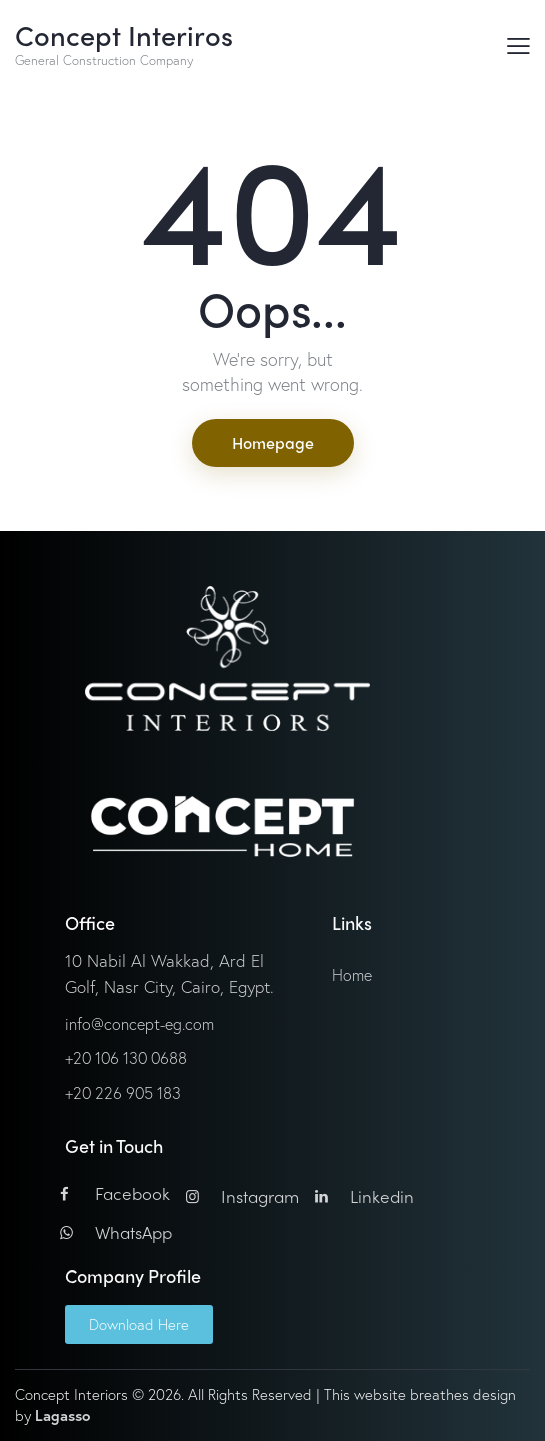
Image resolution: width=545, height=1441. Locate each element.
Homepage (273, 442)
